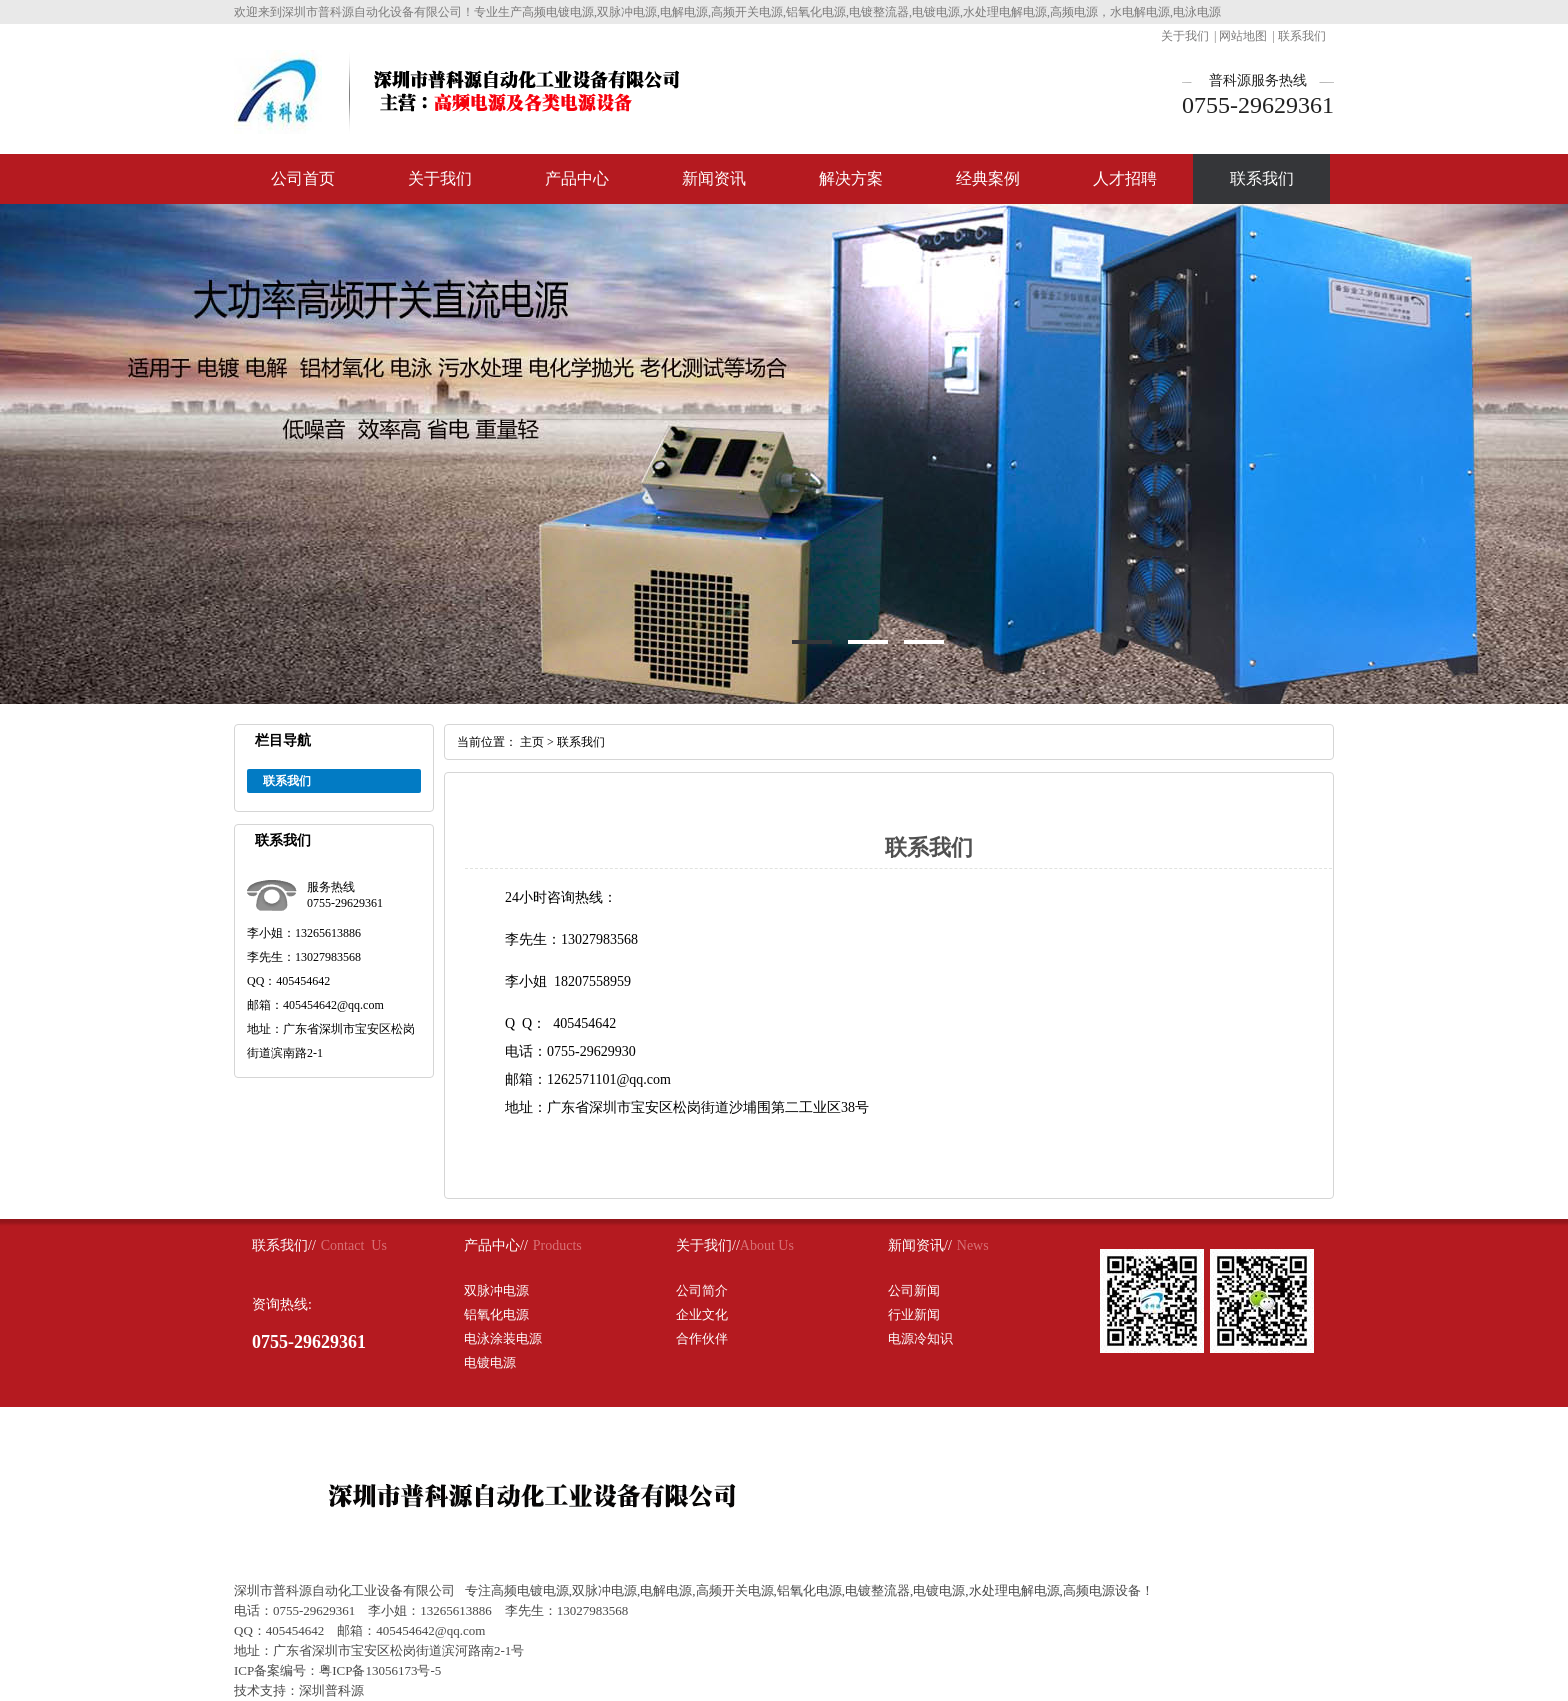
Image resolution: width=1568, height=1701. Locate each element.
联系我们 (1302, 36)
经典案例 (988, 178)
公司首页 (303, 178)
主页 (532, 742)
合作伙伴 (702, 1338)
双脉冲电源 (496, 1290)
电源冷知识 (920, 1338)
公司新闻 (914, 1290)
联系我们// (284, 1245)
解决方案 (851, 178)
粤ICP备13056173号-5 (380, 1670)
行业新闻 (914, 1314)
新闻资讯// (920, 1245)
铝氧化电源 (496, 1314)
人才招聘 (1125, 178)
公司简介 (702, 1290)
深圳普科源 (331, 1690)
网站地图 (1243, 36)
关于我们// (708, 1245)
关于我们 (1185, 36)
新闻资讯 (714, 178)
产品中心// (496, 1245)
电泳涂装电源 (503, 1338)
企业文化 (702, 1314)
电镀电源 (490, 1362)
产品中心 (577, 178)
